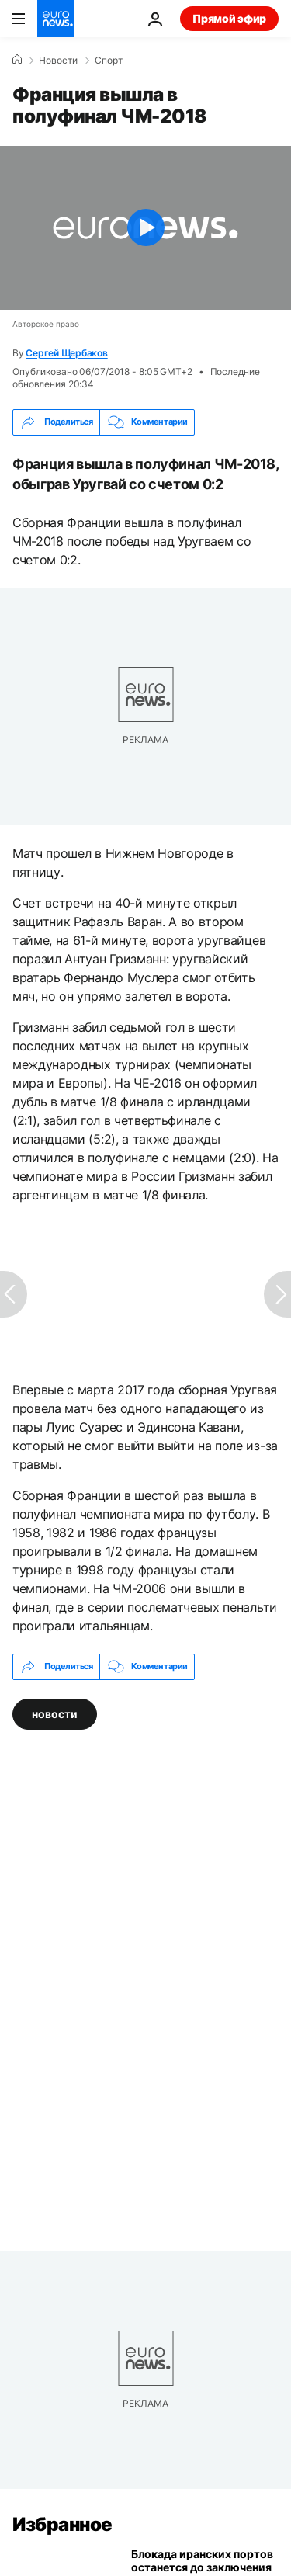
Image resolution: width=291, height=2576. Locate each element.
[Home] (17, 59)
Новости (58, 60)
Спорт (109, 60)
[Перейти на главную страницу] (55, 18)
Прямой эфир (229, 18)
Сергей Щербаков (66, 353)
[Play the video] (145, 228)
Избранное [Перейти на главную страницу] (62, 2524)
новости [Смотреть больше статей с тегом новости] (55, 1713)
